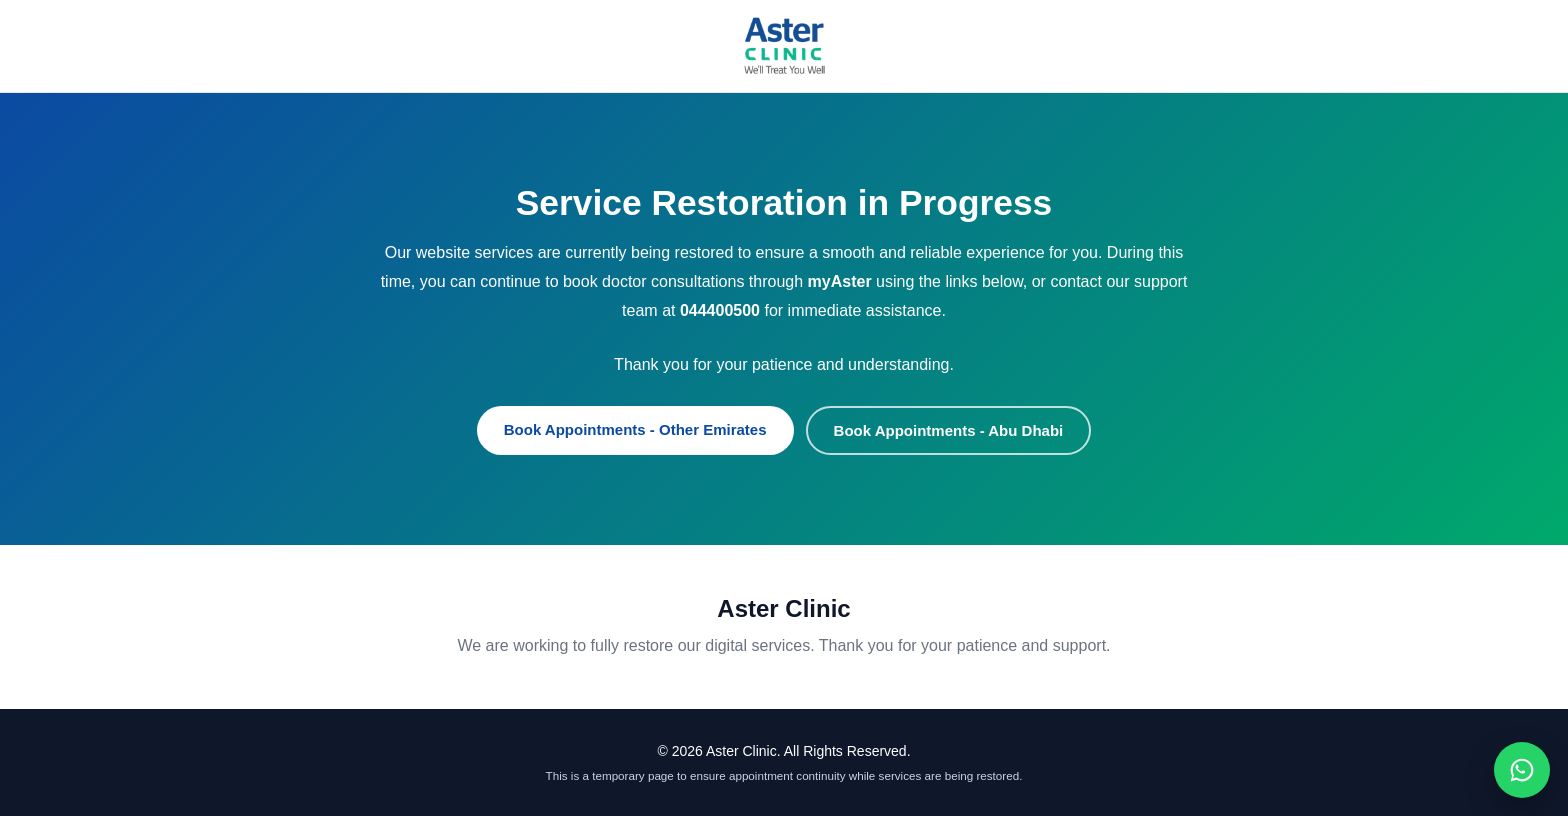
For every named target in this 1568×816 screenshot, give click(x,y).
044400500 (720, 310)
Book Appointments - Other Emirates (635, 429)
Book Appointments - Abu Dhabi (949, 430)
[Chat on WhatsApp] (1522, 770)
